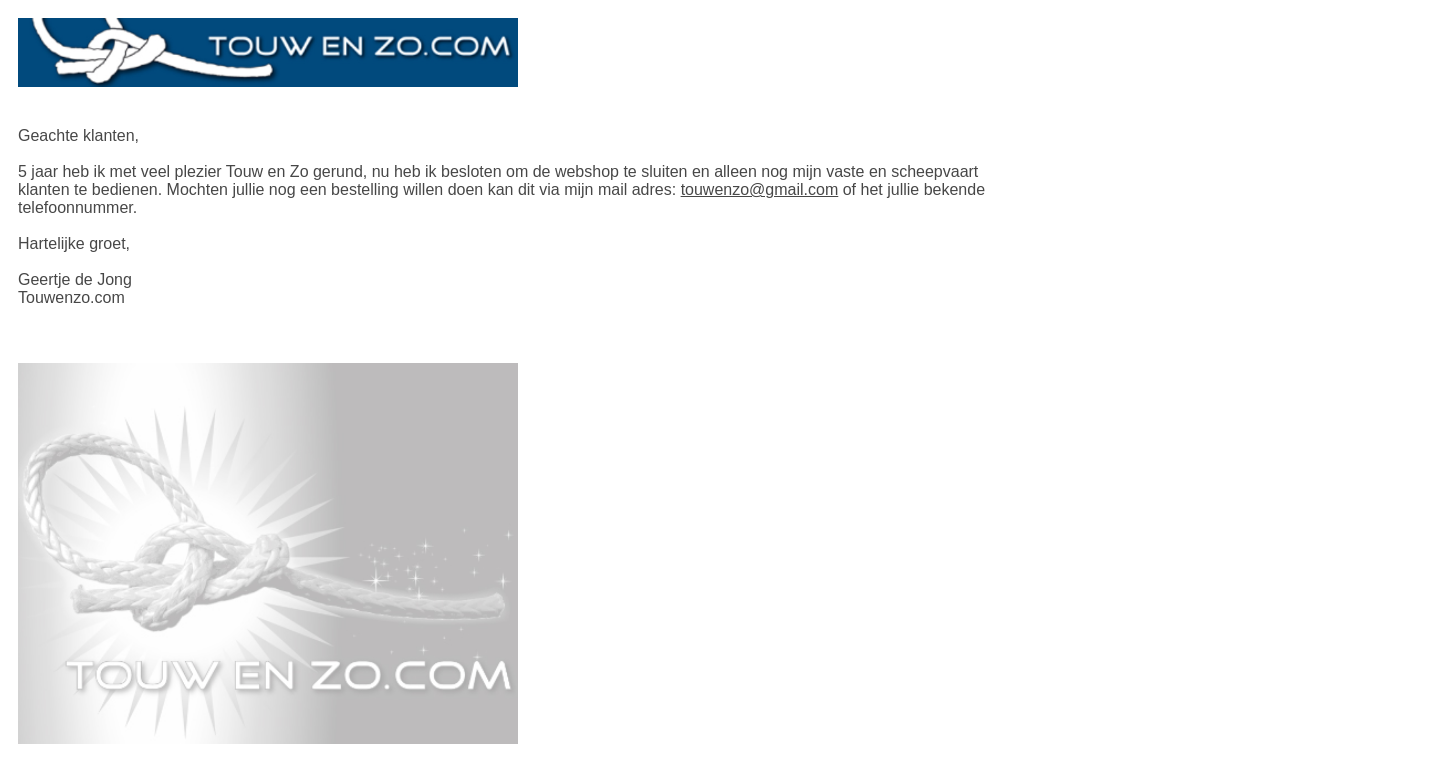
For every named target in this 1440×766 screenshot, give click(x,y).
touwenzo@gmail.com (760, 189)
